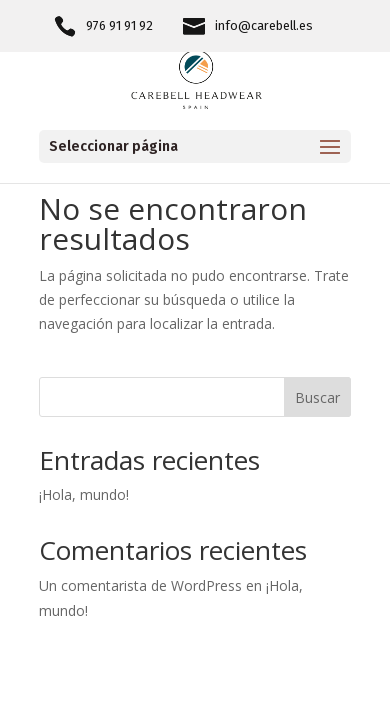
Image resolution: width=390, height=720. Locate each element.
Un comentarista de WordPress (140, 585)
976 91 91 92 (119, 26)
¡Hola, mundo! (84, 494)
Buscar (317, 397)
